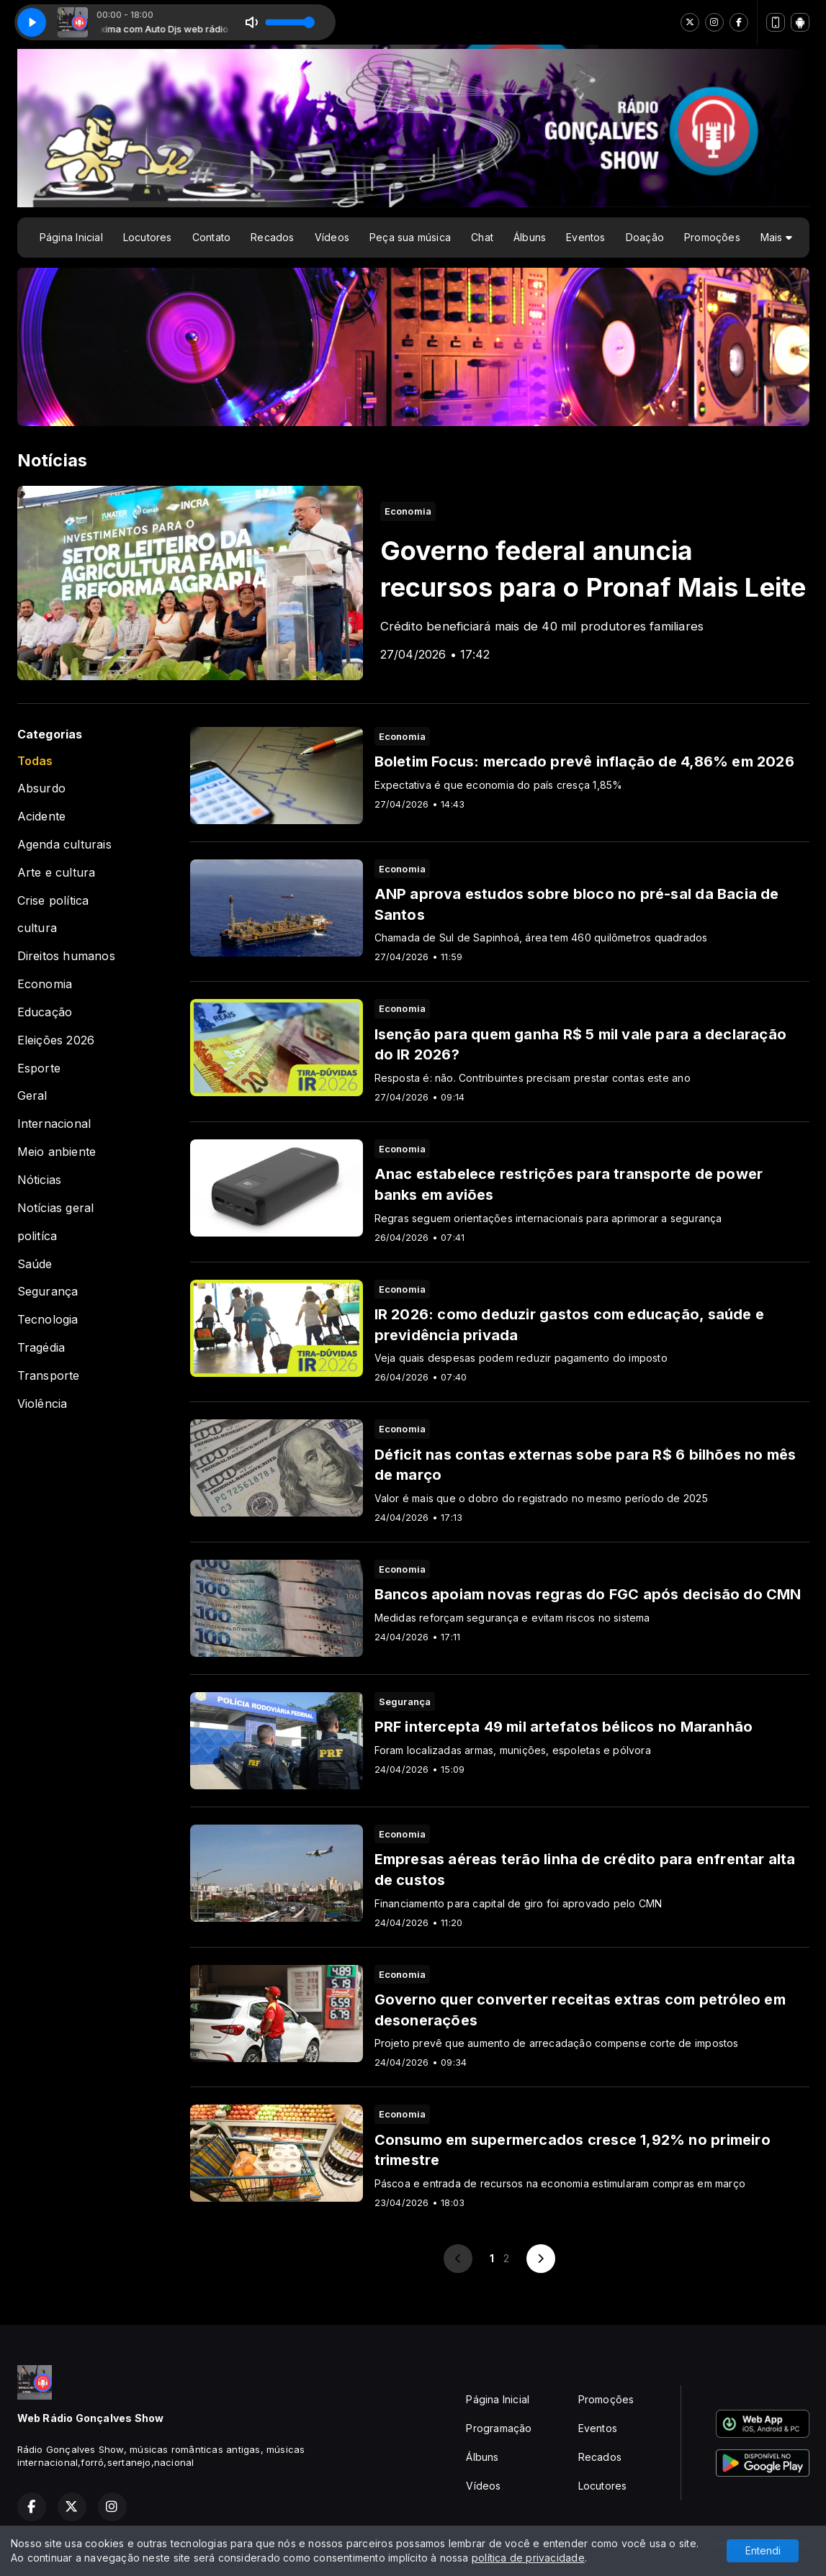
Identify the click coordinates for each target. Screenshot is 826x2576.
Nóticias (39, 1180)
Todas (35, 761)
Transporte (48, 1376)
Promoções (712, 237)
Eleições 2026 (56, 1040)
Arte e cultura (56, 873)
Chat (482, 237)
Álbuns (529, 237)
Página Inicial (71, 237)
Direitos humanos (66, 956)
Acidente (41, 816)
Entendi (763, 2550)
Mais (776, 237)
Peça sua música (410, 237)
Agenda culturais (64, 844)
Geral (32, 1096)
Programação (498, 2428)
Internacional (54, 1124)
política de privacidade (528, 2558)
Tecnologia (47, 1320)
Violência (42, 1404)
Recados (272, 237)
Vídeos (332, 237)
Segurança (47, 1291)
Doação (645, 237)
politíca (37, 1236)
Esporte (38, 1068)
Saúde (35, 1264)
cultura (37, 928)
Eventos (585, 237)
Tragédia (41, 1348)
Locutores (147, 237)
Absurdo (41, 788)
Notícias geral (55, 1208)
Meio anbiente (56, 1152)
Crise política (53, 901)
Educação (45, 1012)
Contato (211, 237)
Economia (45, 984)
